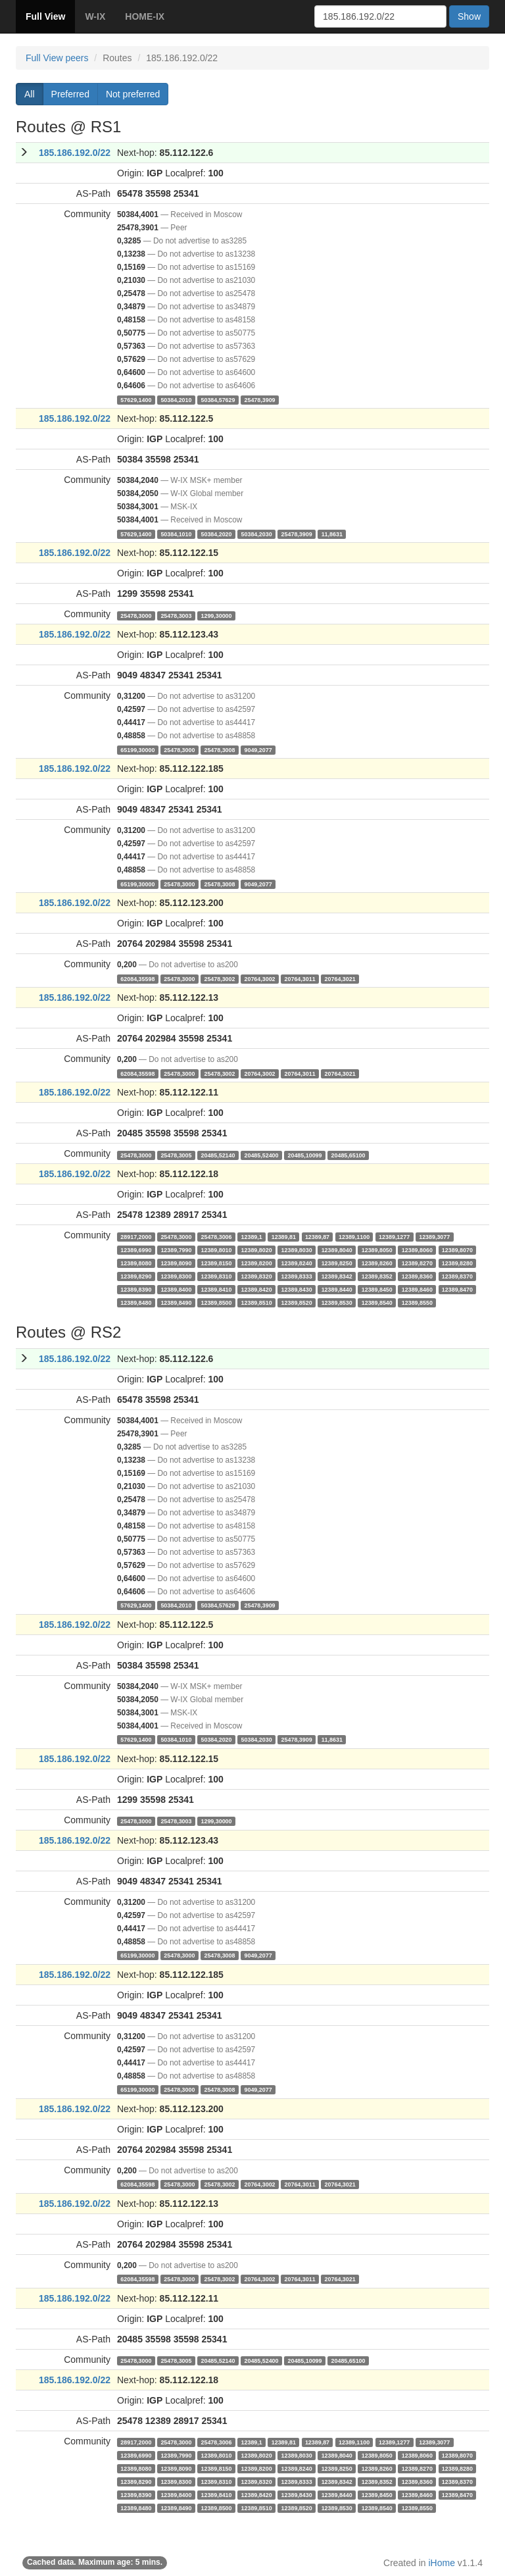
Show (469, 16)
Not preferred (133, 94)
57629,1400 (135, 399)
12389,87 (317, 1236)
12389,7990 (175, 1249)
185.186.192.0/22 (74, 152)
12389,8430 (296, 1289)
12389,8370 (457, 1276)
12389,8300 (175, 1276)
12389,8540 (377, 1302)
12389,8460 (417, 1289)
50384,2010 (175, 399)
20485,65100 (348, 1154)
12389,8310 (216, 1276)
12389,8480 (135, 1302)
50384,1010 (175, 533)
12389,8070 (457, 1249)
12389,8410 (216, 1289)
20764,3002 (259, 978)
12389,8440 (337, 1289)
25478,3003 (175, 615)
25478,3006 (216, 1236)
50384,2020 (216, 533)
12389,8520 (296, 1302)
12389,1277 (394, 1236)
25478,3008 (219, 749)
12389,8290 (135, 1276)
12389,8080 (135, 1262)
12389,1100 (354, 1236)
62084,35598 (137, 978)
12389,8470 (457, 1289)
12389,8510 (256, 1302)
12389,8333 (296, 1276)
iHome (442, 2563)
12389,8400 (175, 1289)
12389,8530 (337, 1302)
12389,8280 (457, 1262)
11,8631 (332, 533)
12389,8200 (256, 1262)
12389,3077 (434, 1236)
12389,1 (251, 1236)
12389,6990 (135, 1249)
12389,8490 (175, 1302)
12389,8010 (216, 1249)
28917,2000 (135, 1236)
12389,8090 (175, 1262)
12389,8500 (216, 1302)
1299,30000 (216, 615)
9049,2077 (258, 749)
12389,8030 (296, 1249)
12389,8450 (377, 1289)
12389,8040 (337, 1249)
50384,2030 (256, 533)
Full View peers (57, 58)
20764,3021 (340, 978)
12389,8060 (417, 1249)
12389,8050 (377, 1249)
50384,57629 (218, 399)
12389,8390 (135, 1289)
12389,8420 (256, 1289)
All (29, 94)
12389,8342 (337, 1276)
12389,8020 (256, 1249)
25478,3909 (259, 399)
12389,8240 (296, 1262)
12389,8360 (417, 1276)
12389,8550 (417, 1302)
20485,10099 (305, 1154)
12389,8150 (216, 1262)
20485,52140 (218, 1154)
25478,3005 (175, 1154)
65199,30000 (137, 749)
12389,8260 (377, 1262)
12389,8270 (417, 1262)
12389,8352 (377, 1276)
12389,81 (284, 1236)
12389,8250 (337, 1262)
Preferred (70, 94)
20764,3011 (300, 978)
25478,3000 (135, 615)
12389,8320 (256, 1276)
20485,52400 (261, 1154)
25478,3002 (219, 978)
